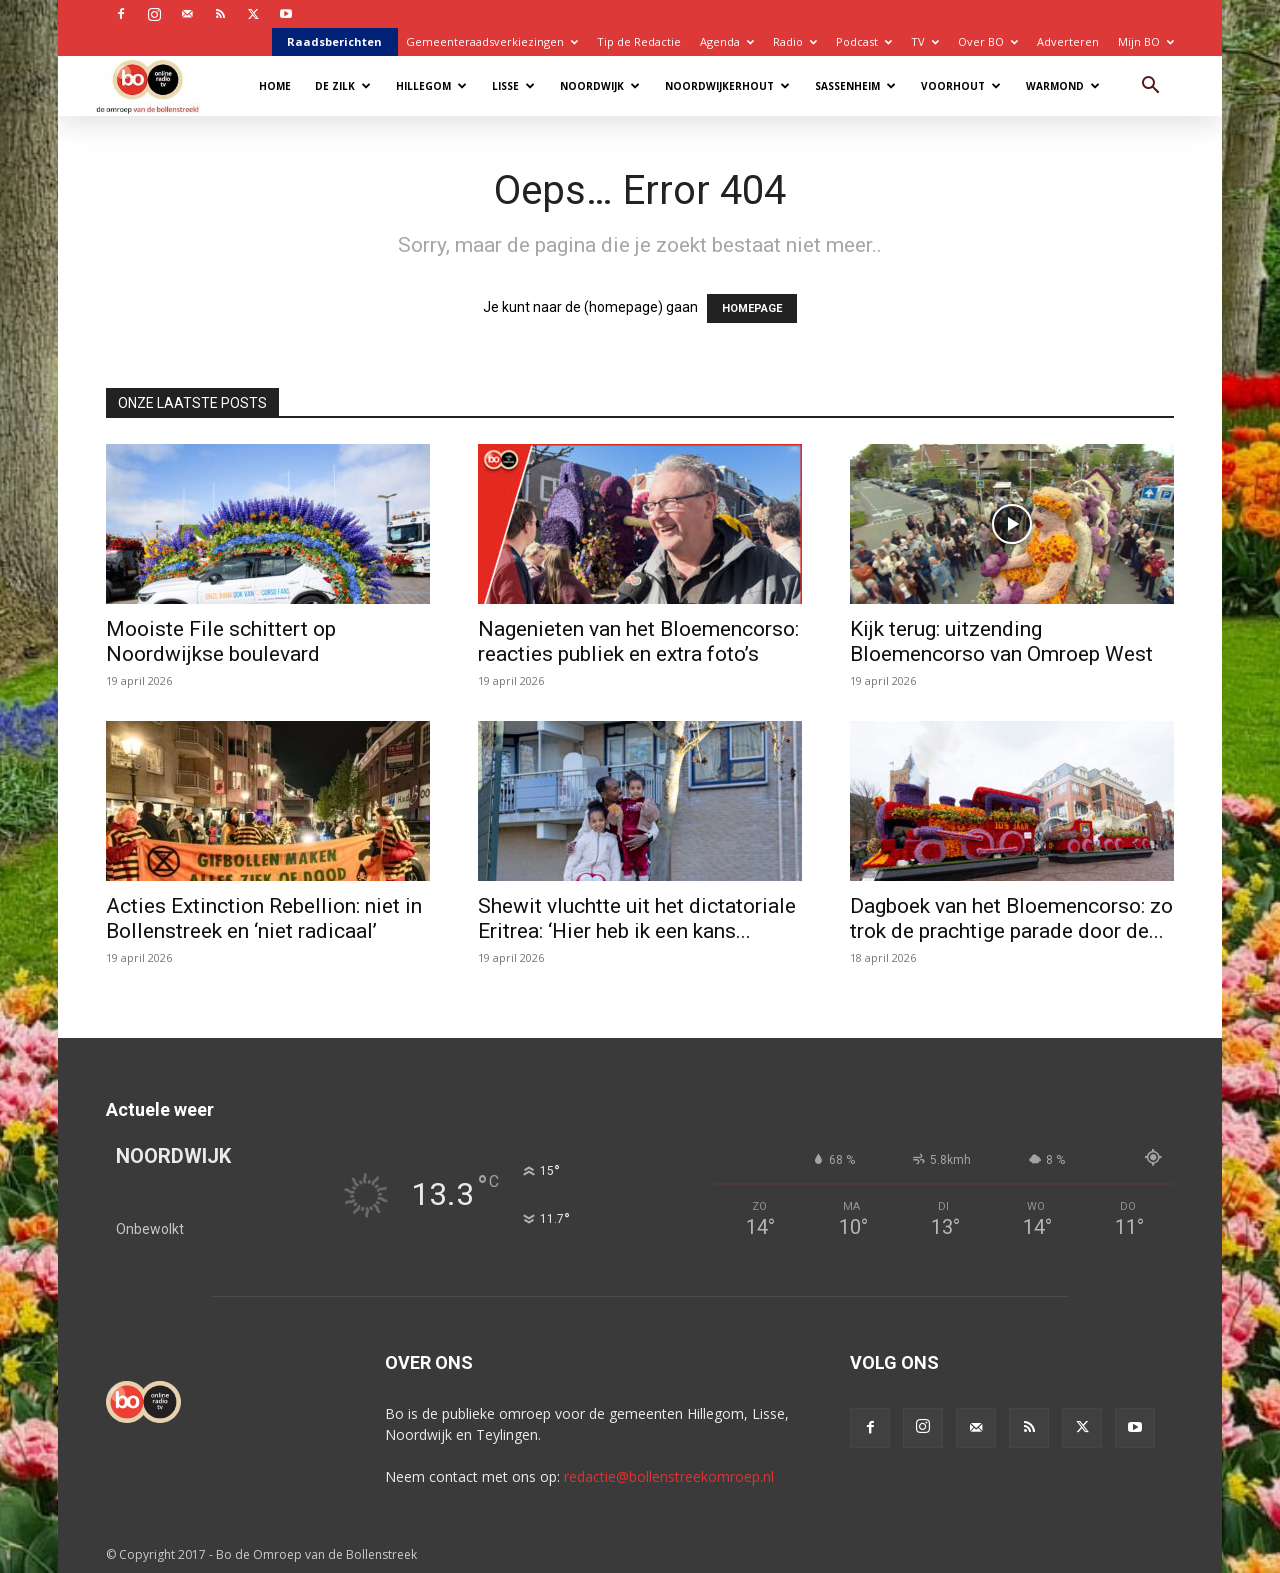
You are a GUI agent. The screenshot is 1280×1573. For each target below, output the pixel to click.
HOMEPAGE (752, 308)
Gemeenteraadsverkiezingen (492, 41)
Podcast (864, 41)
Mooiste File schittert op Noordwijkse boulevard (221, 641)
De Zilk (343, 86)
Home (275, 86)
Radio (795, 41)
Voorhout (961, 86)
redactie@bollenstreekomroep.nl (669, 1476)
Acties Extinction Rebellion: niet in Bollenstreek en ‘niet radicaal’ (264, 918)
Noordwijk (600, 86)
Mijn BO (1146, 41)
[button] (1150, 87)
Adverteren (1068, 41)
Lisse (513, 86)
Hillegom (431, 86)
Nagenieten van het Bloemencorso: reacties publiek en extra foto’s (638, 641)
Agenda (727, 41)
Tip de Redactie (639, 41)
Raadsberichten (334, 41)
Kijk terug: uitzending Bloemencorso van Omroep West (1001, 641)
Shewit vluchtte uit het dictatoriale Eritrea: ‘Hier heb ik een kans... (637, 918)
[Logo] (157, 85)
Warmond (1063, 86)
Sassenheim (855, 86)
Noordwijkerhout (727, 86)
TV (925, 41)
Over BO (988, 41)
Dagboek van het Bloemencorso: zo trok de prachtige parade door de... (1011, 918)
